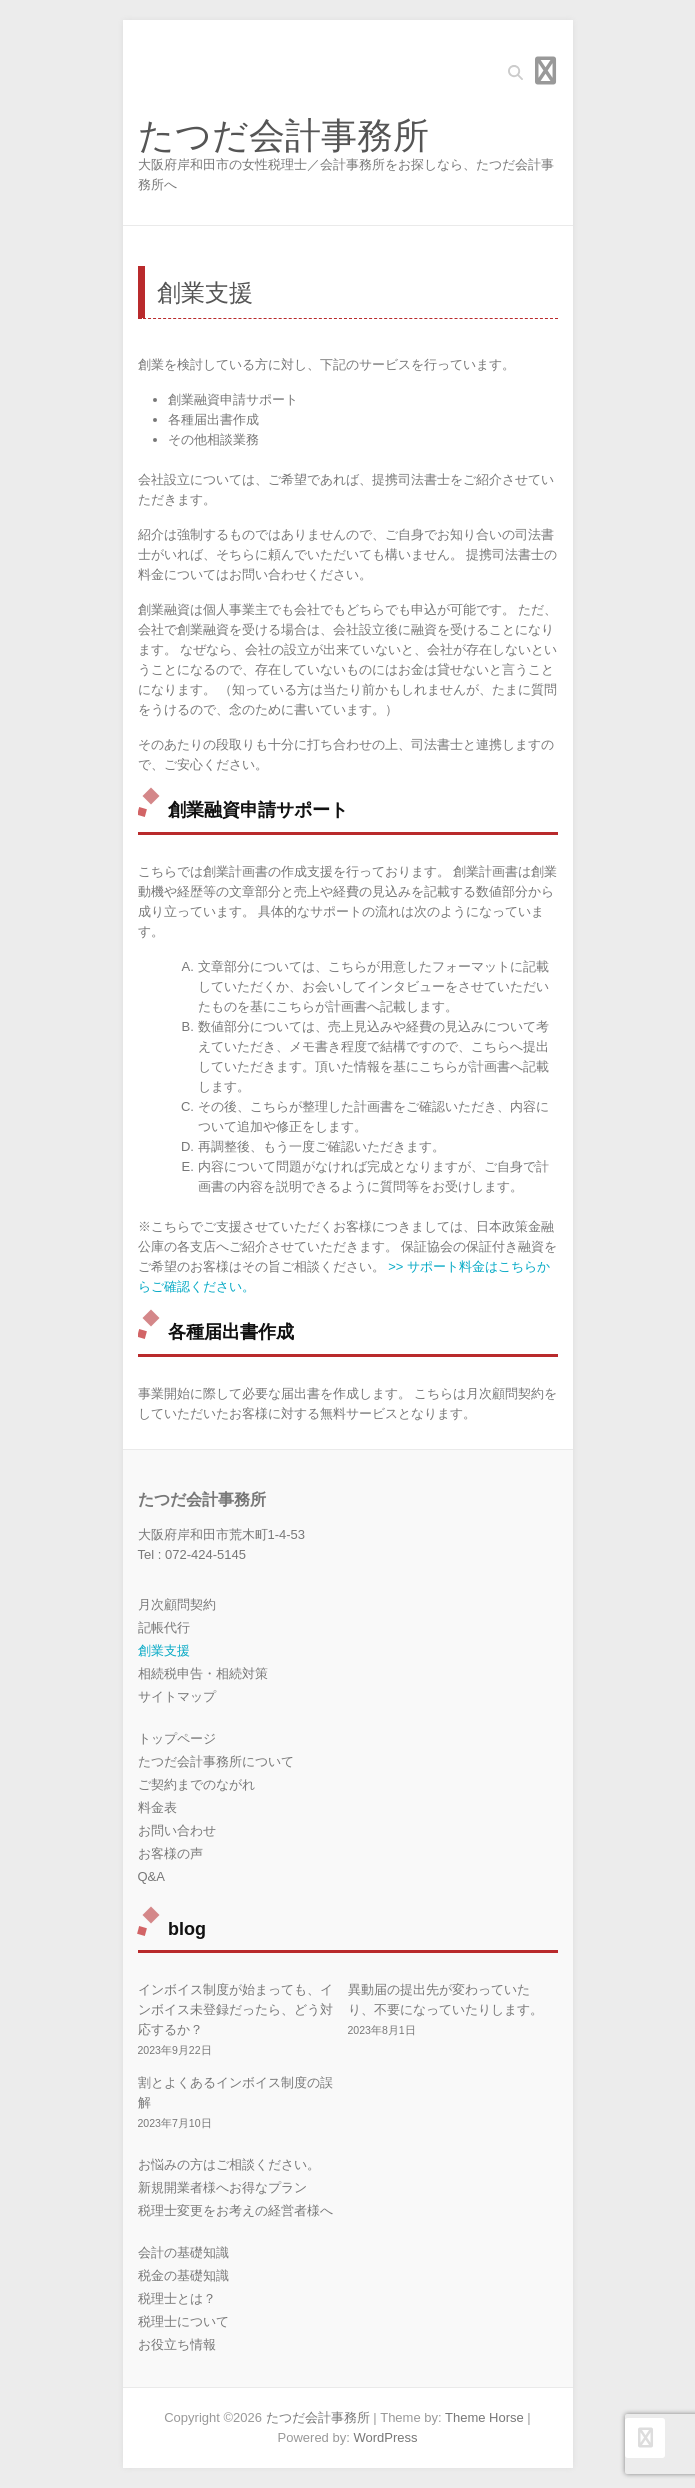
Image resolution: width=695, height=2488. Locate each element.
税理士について (183, 2321)
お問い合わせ (177, 1830)
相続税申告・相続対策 (203, 1673)
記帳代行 (164, 1627)
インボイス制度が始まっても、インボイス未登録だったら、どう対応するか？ (235, 2009)
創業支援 (164, 1650)
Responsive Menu (546, 70)
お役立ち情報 (177, 2344)
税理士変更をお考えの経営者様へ (235, 2210)
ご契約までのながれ (196, 1784)
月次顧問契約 (177, 1604)
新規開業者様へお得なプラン (222, 2187)
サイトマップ (177, 1696)
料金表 (157, 1807)
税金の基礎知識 (183, 2275)
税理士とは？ (177, 2298)
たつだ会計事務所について (216, 1761)
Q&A (151, 1876)
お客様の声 (170, 1853)
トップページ (177, 1738)
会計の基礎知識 (183, 2252)
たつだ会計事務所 (283, 136)
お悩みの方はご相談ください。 (229, 2164)
